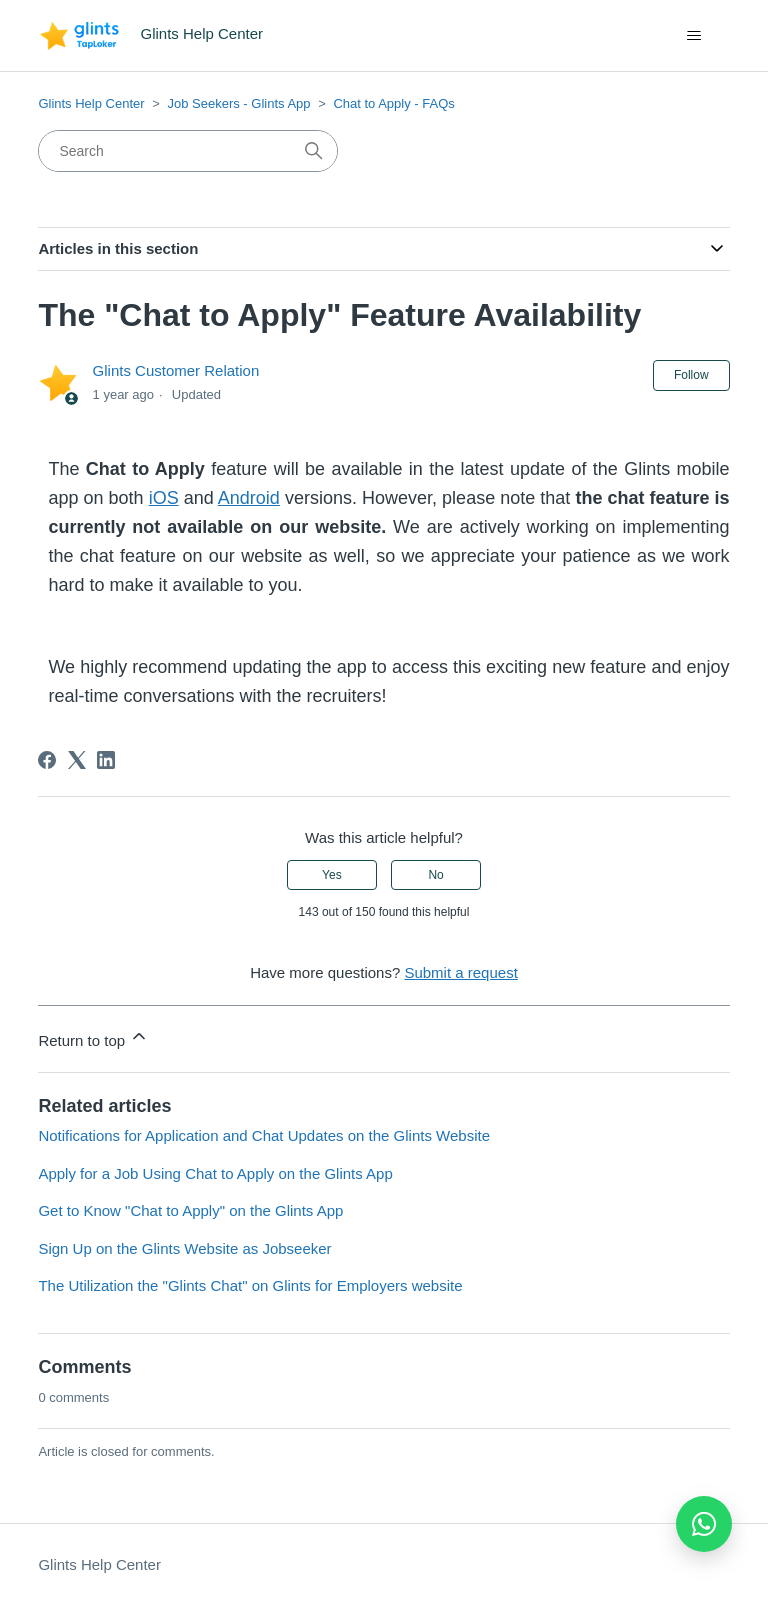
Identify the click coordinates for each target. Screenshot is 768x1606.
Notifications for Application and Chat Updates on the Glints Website (264, 1135)
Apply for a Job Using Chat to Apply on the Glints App (215, 1173)
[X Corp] (77, 760)
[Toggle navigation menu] (694, 36)
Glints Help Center (91, 103)
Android (249, 498)
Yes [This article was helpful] (332, 875)
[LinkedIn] (106, 760)
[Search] (188, 151)
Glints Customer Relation (176, 370)
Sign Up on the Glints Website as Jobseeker (184, 1248)
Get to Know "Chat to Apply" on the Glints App (190, 1210)
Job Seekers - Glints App (238, 103)
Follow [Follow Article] (691, 375)
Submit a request (460, 972)
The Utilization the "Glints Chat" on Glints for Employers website (250, 1285)
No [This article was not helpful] (435, 875)
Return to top (93, 1037)
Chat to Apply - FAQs (393, 103)
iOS (164, 498)
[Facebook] (47, 760)
